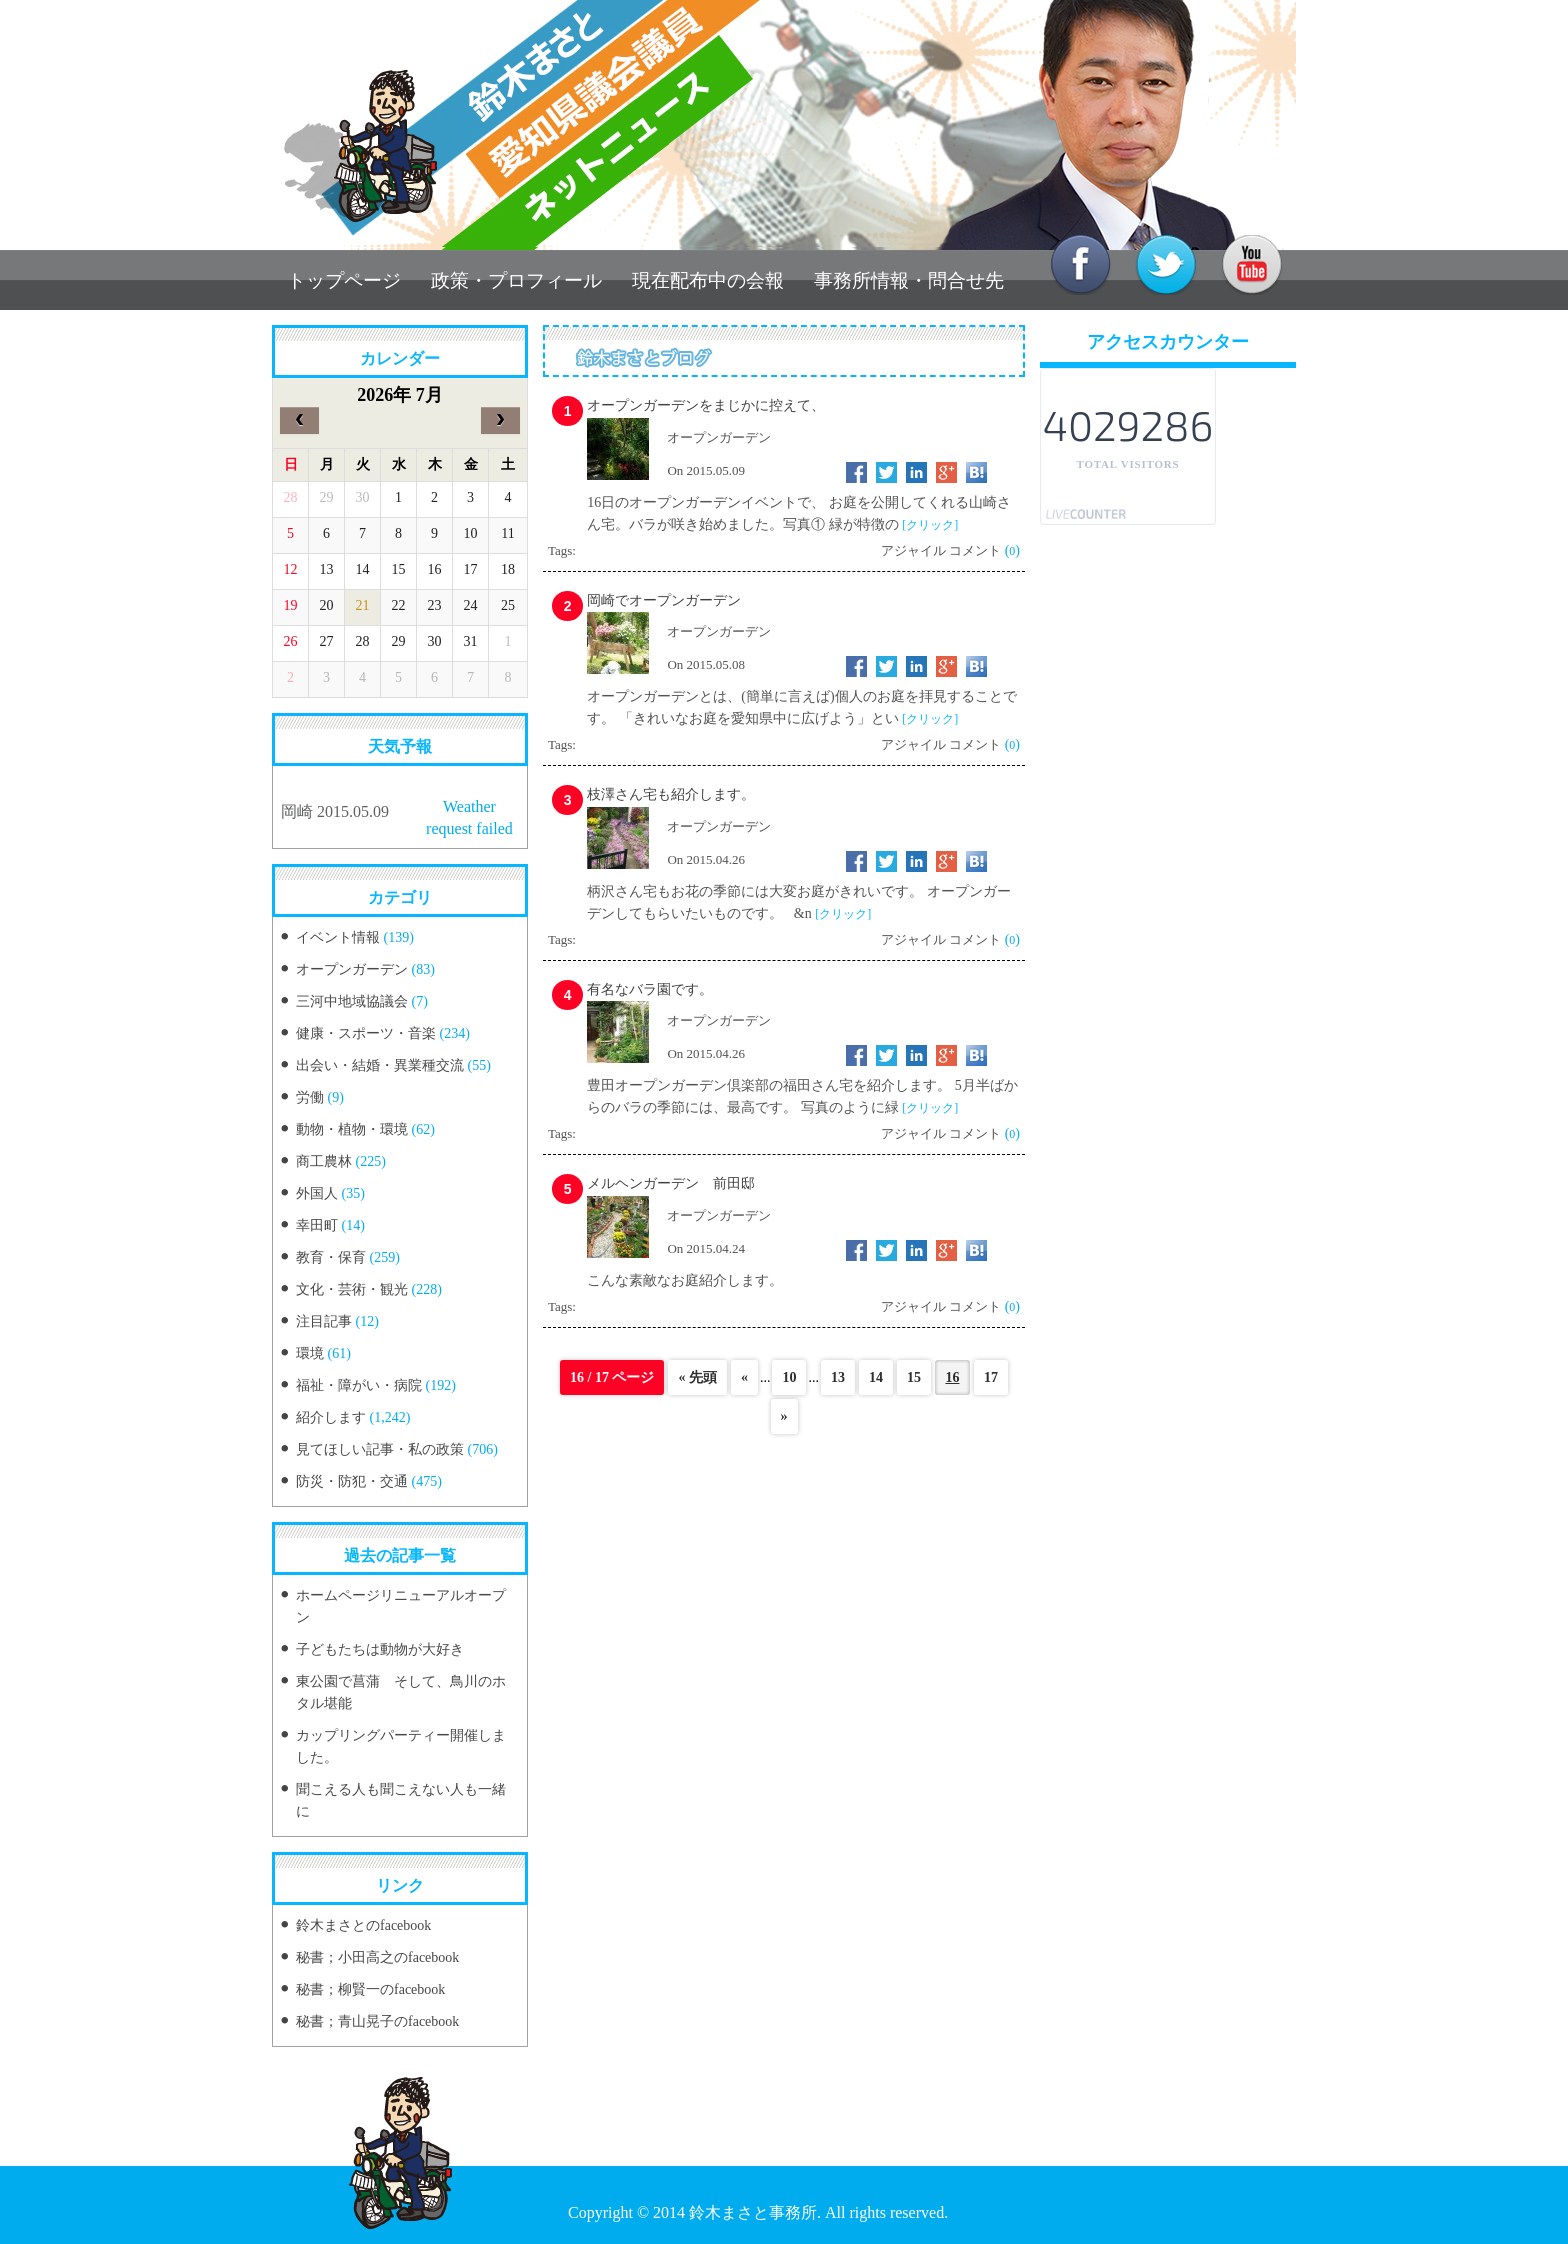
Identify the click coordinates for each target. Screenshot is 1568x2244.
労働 (310, 1097)
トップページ (344, 280)
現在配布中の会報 (708, 280)
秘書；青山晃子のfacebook (377, 2021)
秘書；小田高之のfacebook (377, 1957)
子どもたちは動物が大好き (380, 1649)
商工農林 (324, 1161)
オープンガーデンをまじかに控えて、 (706, 405)
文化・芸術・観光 (352, 1289)
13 (838, 1377)
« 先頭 (697, 1377)
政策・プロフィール (516, 280)
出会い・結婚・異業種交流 (380, 1065)
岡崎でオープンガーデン (664, 600)
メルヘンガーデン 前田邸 (671, 1183)
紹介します (331, 1417)
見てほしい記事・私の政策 (380, 1449)
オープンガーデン (352, 969)
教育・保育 (331, 1257)
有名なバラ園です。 (650, 989)
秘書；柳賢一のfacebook (370, 1989)
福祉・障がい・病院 (359, 1385)
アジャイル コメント (941, 550)
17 (991, 1377)
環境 (310, 1353)
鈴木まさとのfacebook (363, 1925)
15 (914, 1377)
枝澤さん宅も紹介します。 (671, 794)
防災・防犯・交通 (352, 1481)
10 (789, 1377)
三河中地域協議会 (352, 1001)
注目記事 (324, 1321)
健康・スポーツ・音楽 (366, 1033)
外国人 (317, 1193)
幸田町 (317, 1225)
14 (876, 1377)
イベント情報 (338, 937)
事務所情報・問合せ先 (909, 280)
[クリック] (930, 525)
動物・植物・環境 (352, 1129)
